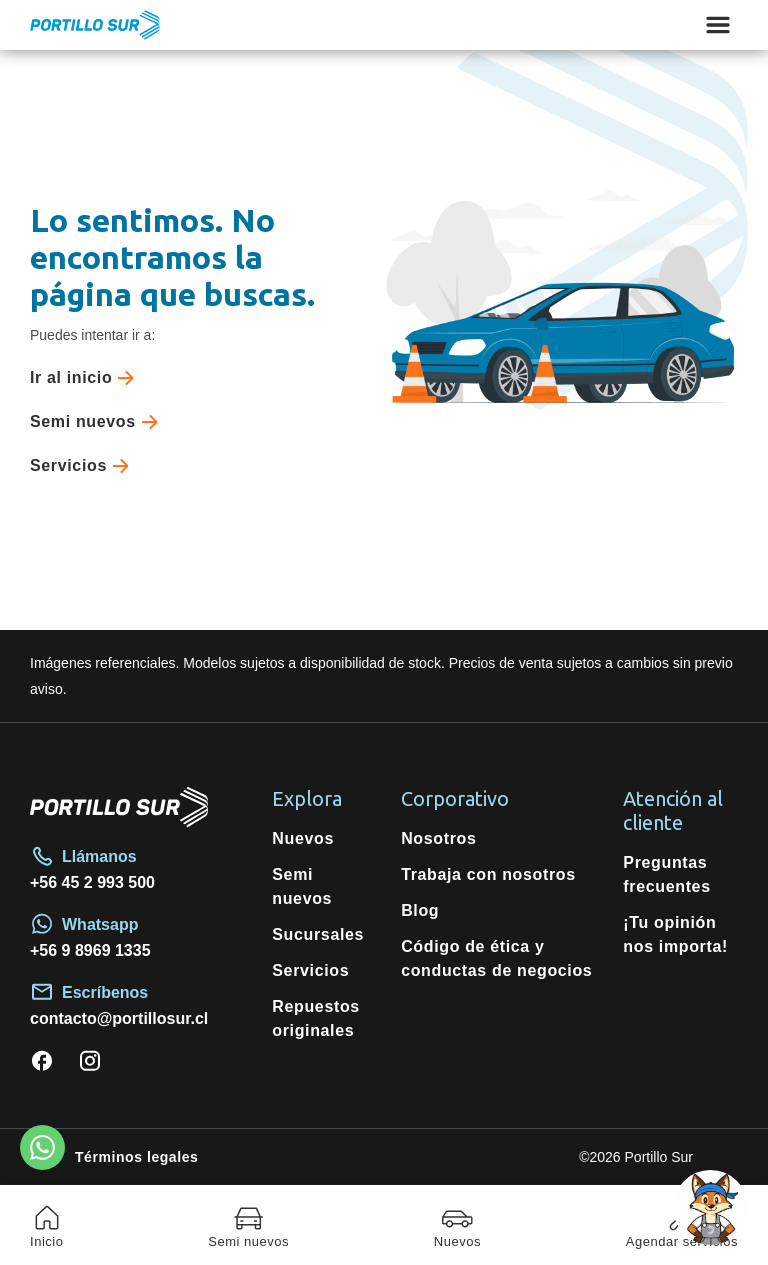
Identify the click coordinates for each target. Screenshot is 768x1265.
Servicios (83, 466)
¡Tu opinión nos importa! (675, 934)
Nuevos (303, 838)
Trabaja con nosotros (488, 874)
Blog (420, 910)
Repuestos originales (316, 1018)
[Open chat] (710, 1207)
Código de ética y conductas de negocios (496, 958)
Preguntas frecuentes (666, 874)
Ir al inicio (86, 378)
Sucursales (318, 934)
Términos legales (136, 1157)
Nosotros (438, 838)
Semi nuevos (98, 422)
